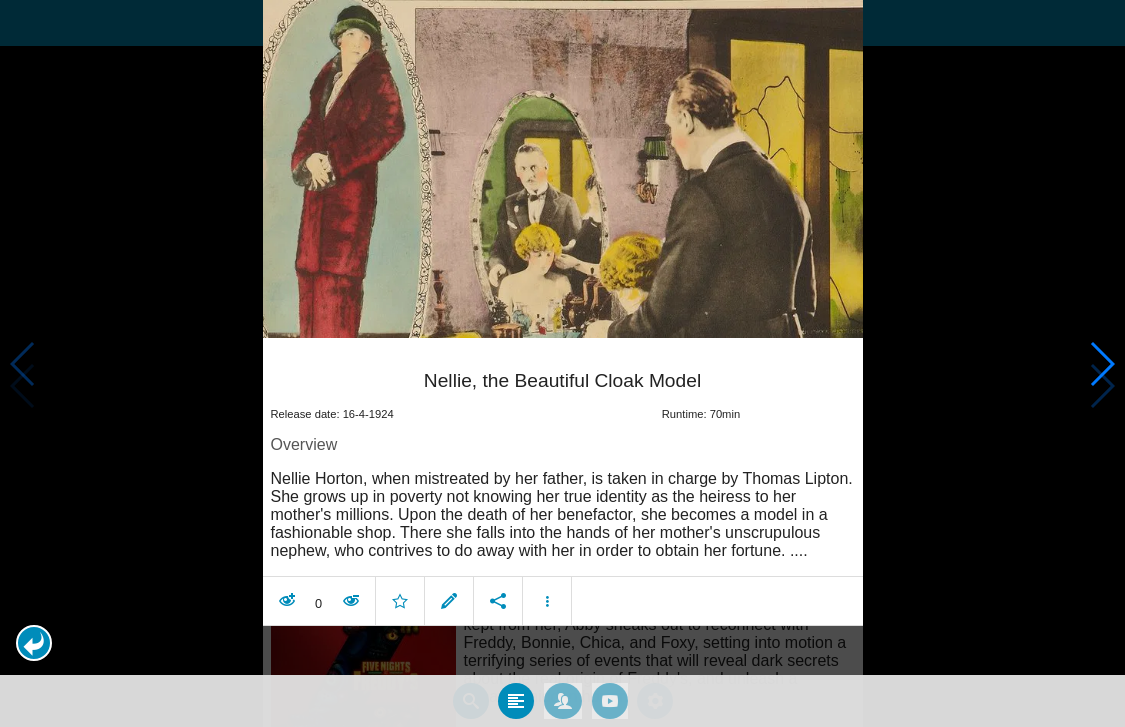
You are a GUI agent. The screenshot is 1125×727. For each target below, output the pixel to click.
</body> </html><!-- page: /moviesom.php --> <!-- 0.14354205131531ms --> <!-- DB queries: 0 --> (562, 363)
